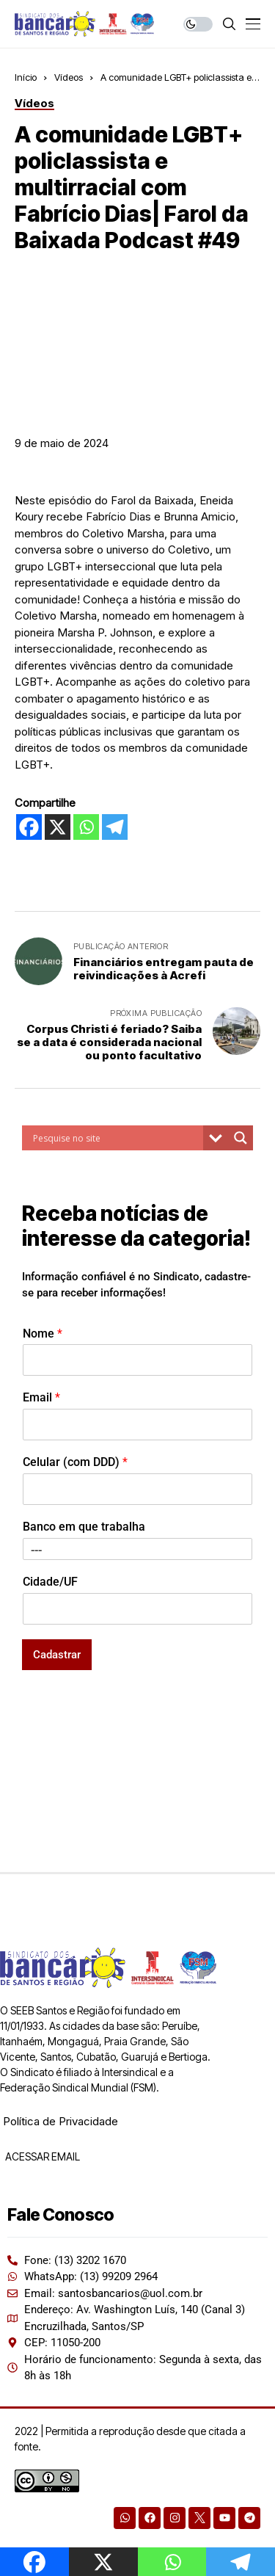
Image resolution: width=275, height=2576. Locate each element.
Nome (42, 1333)
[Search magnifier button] (240, 1137)
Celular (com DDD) (75, 1462)
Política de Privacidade (60, 2121)
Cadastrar (57, 1654)
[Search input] (116, 1137)
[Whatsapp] (86, 827)
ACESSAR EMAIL (41, 2156)
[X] (57, 827)
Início (26, 77)
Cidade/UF (50, 1582)
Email (41, 1397)
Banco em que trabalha (84, 1527)
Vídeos (68, 77)
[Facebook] (29, 827)
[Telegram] (115, 827)
